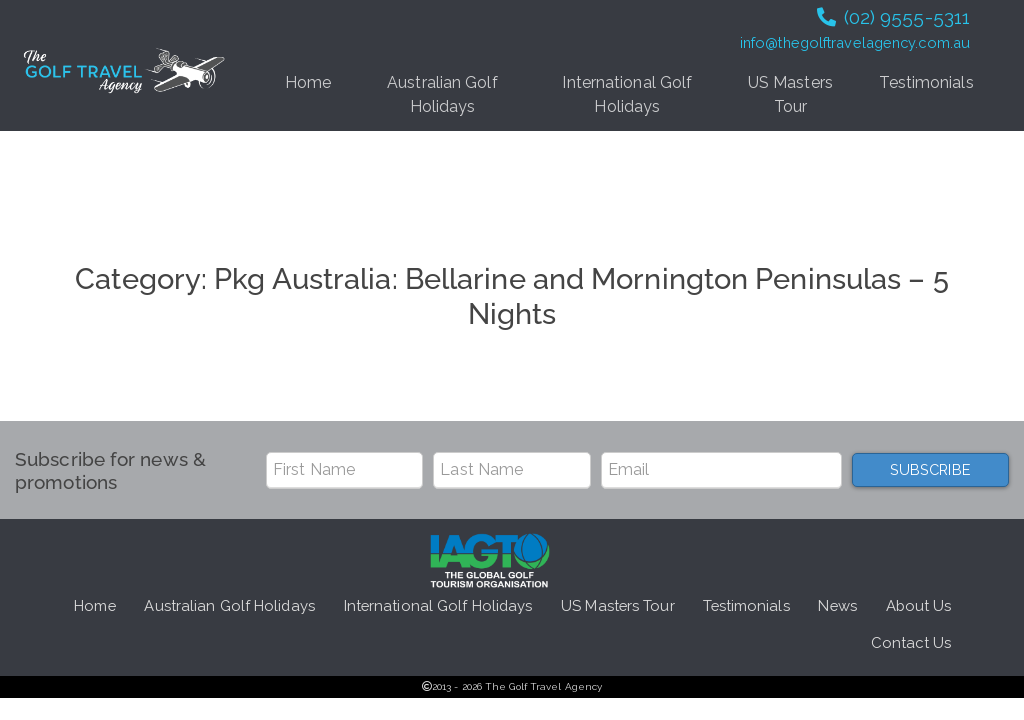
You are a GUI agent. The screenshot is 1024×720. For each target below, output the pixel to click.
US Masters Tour (790, 94)
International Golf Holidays (627, 94)
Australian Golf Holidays (442, 94)
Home (308, 82)
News (837, 605)
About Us (919, 605)
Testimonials (926, 82)
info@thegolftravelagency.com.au (855, 42)
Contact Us (911, 642)
